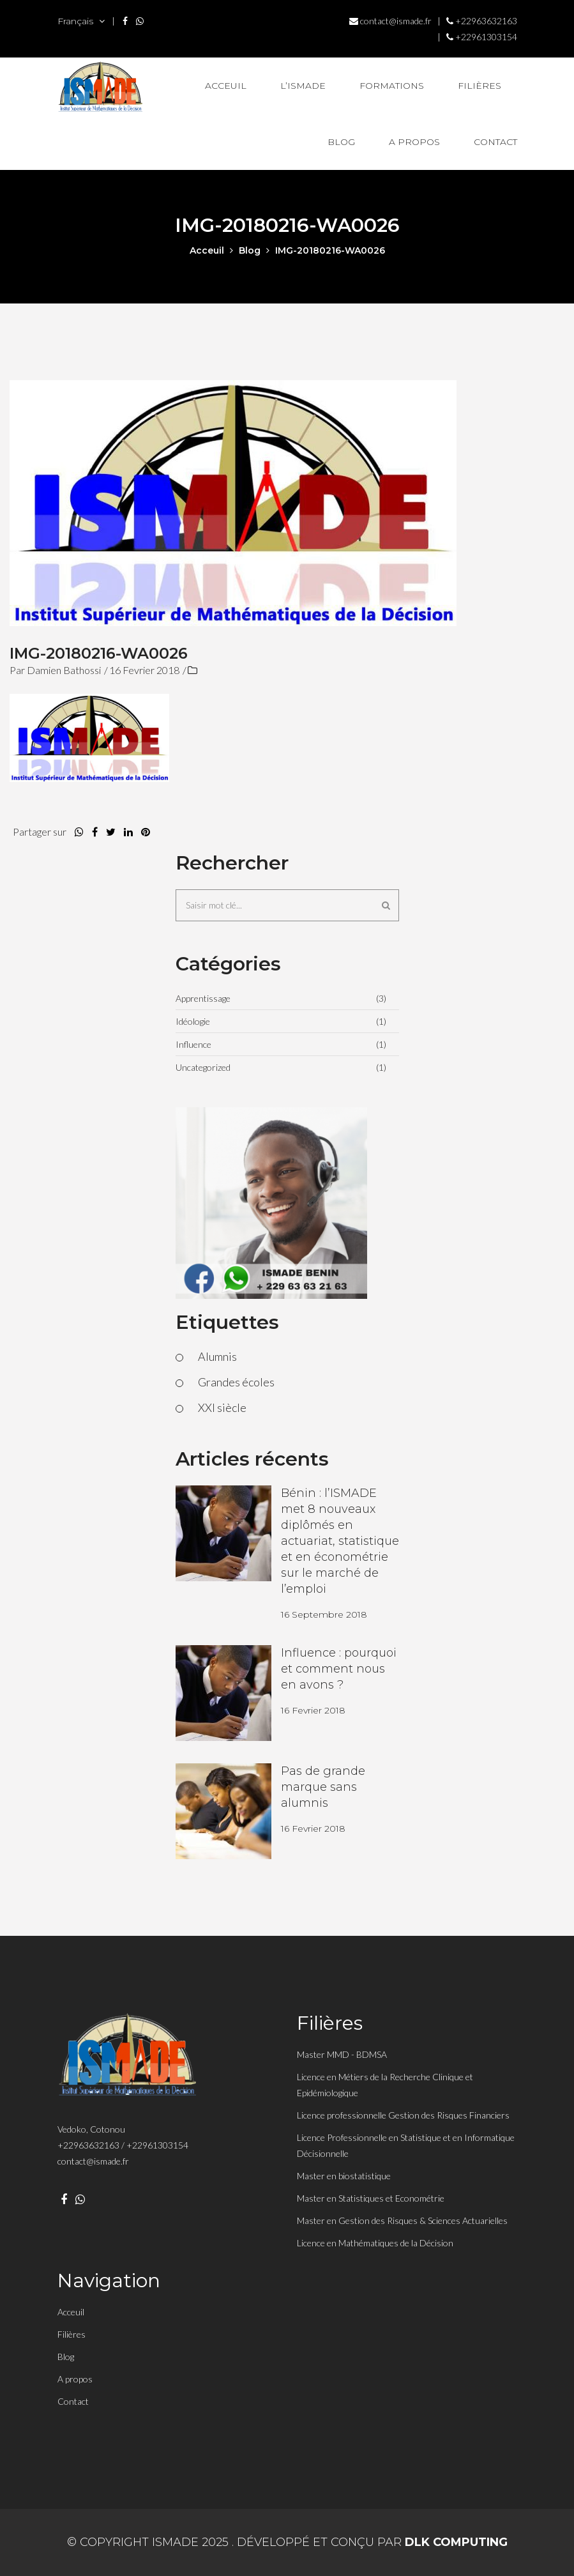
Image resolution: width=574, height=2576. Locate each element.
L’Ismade (303, 85)
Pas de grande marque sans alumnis (323, 1787)
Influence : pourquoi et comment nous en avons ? (339, 1669)
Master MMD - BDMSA (342, 2054)
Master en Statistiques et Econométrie (370, 2198)
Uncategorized (203, 1067)
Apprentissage (203, 998)
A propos (414, 142)
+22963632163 (481, 20)
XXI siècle (222, 1407)
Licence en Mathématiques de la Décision (375, 2242)
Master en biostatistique (344, 2175)
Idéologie (193, 1021)
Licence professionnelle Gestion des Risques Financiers (403, 2115)
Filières (479, 85)
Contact (495, 142)
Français (81, 21)
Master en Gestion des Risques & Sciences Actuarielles (402, 2220)
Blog (341, 142)
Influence (193, 1044)
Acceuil (225, 85)
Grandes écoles (236, 1382)
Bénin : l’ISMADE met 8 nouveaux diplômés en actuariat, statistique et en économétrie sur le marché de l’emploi (340, 1541)
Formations (391, 85)
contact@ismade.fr (390, 20)
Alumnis (217, 1356)
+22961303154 (481, 36)
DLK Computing (456, 2542)
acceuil (207, 250)
